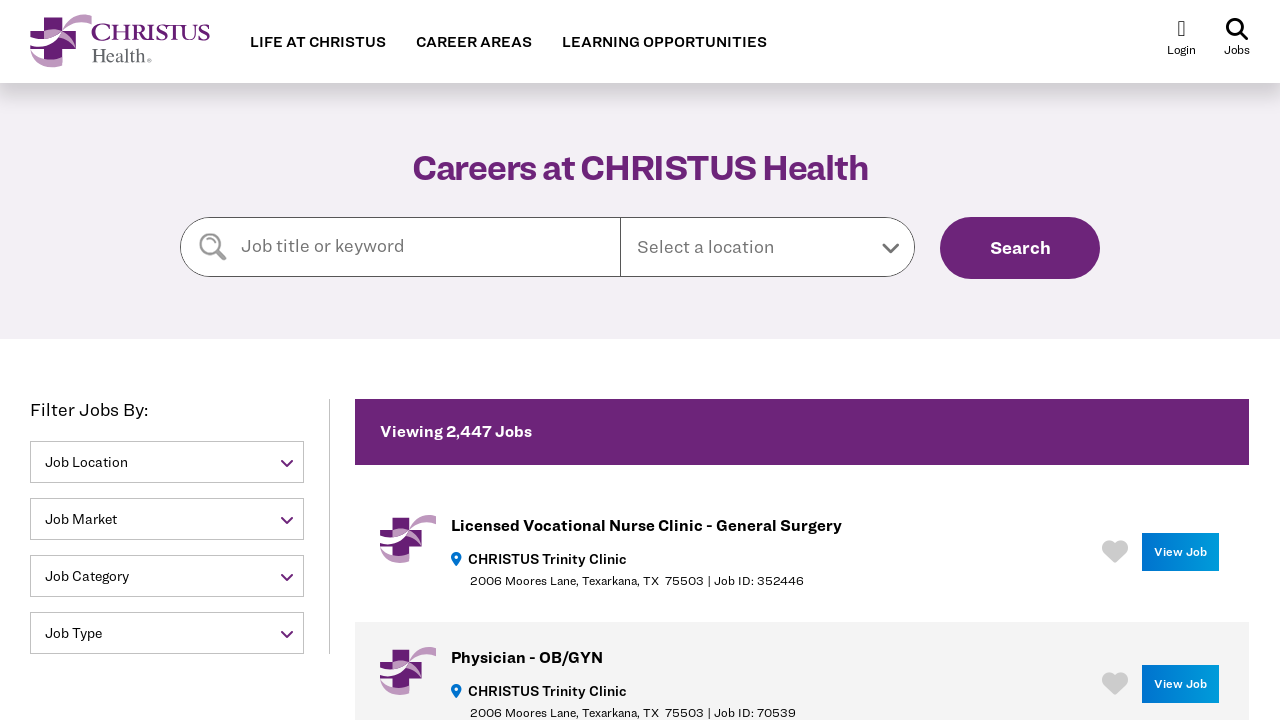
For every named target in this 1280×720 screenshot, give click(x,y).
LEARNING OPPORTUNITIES (664, 42)
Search (1020, 247)
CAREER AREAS (474, 42)
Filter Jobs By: (89, 409)
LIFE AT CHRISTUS (318, 42)
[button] (767, 247)
